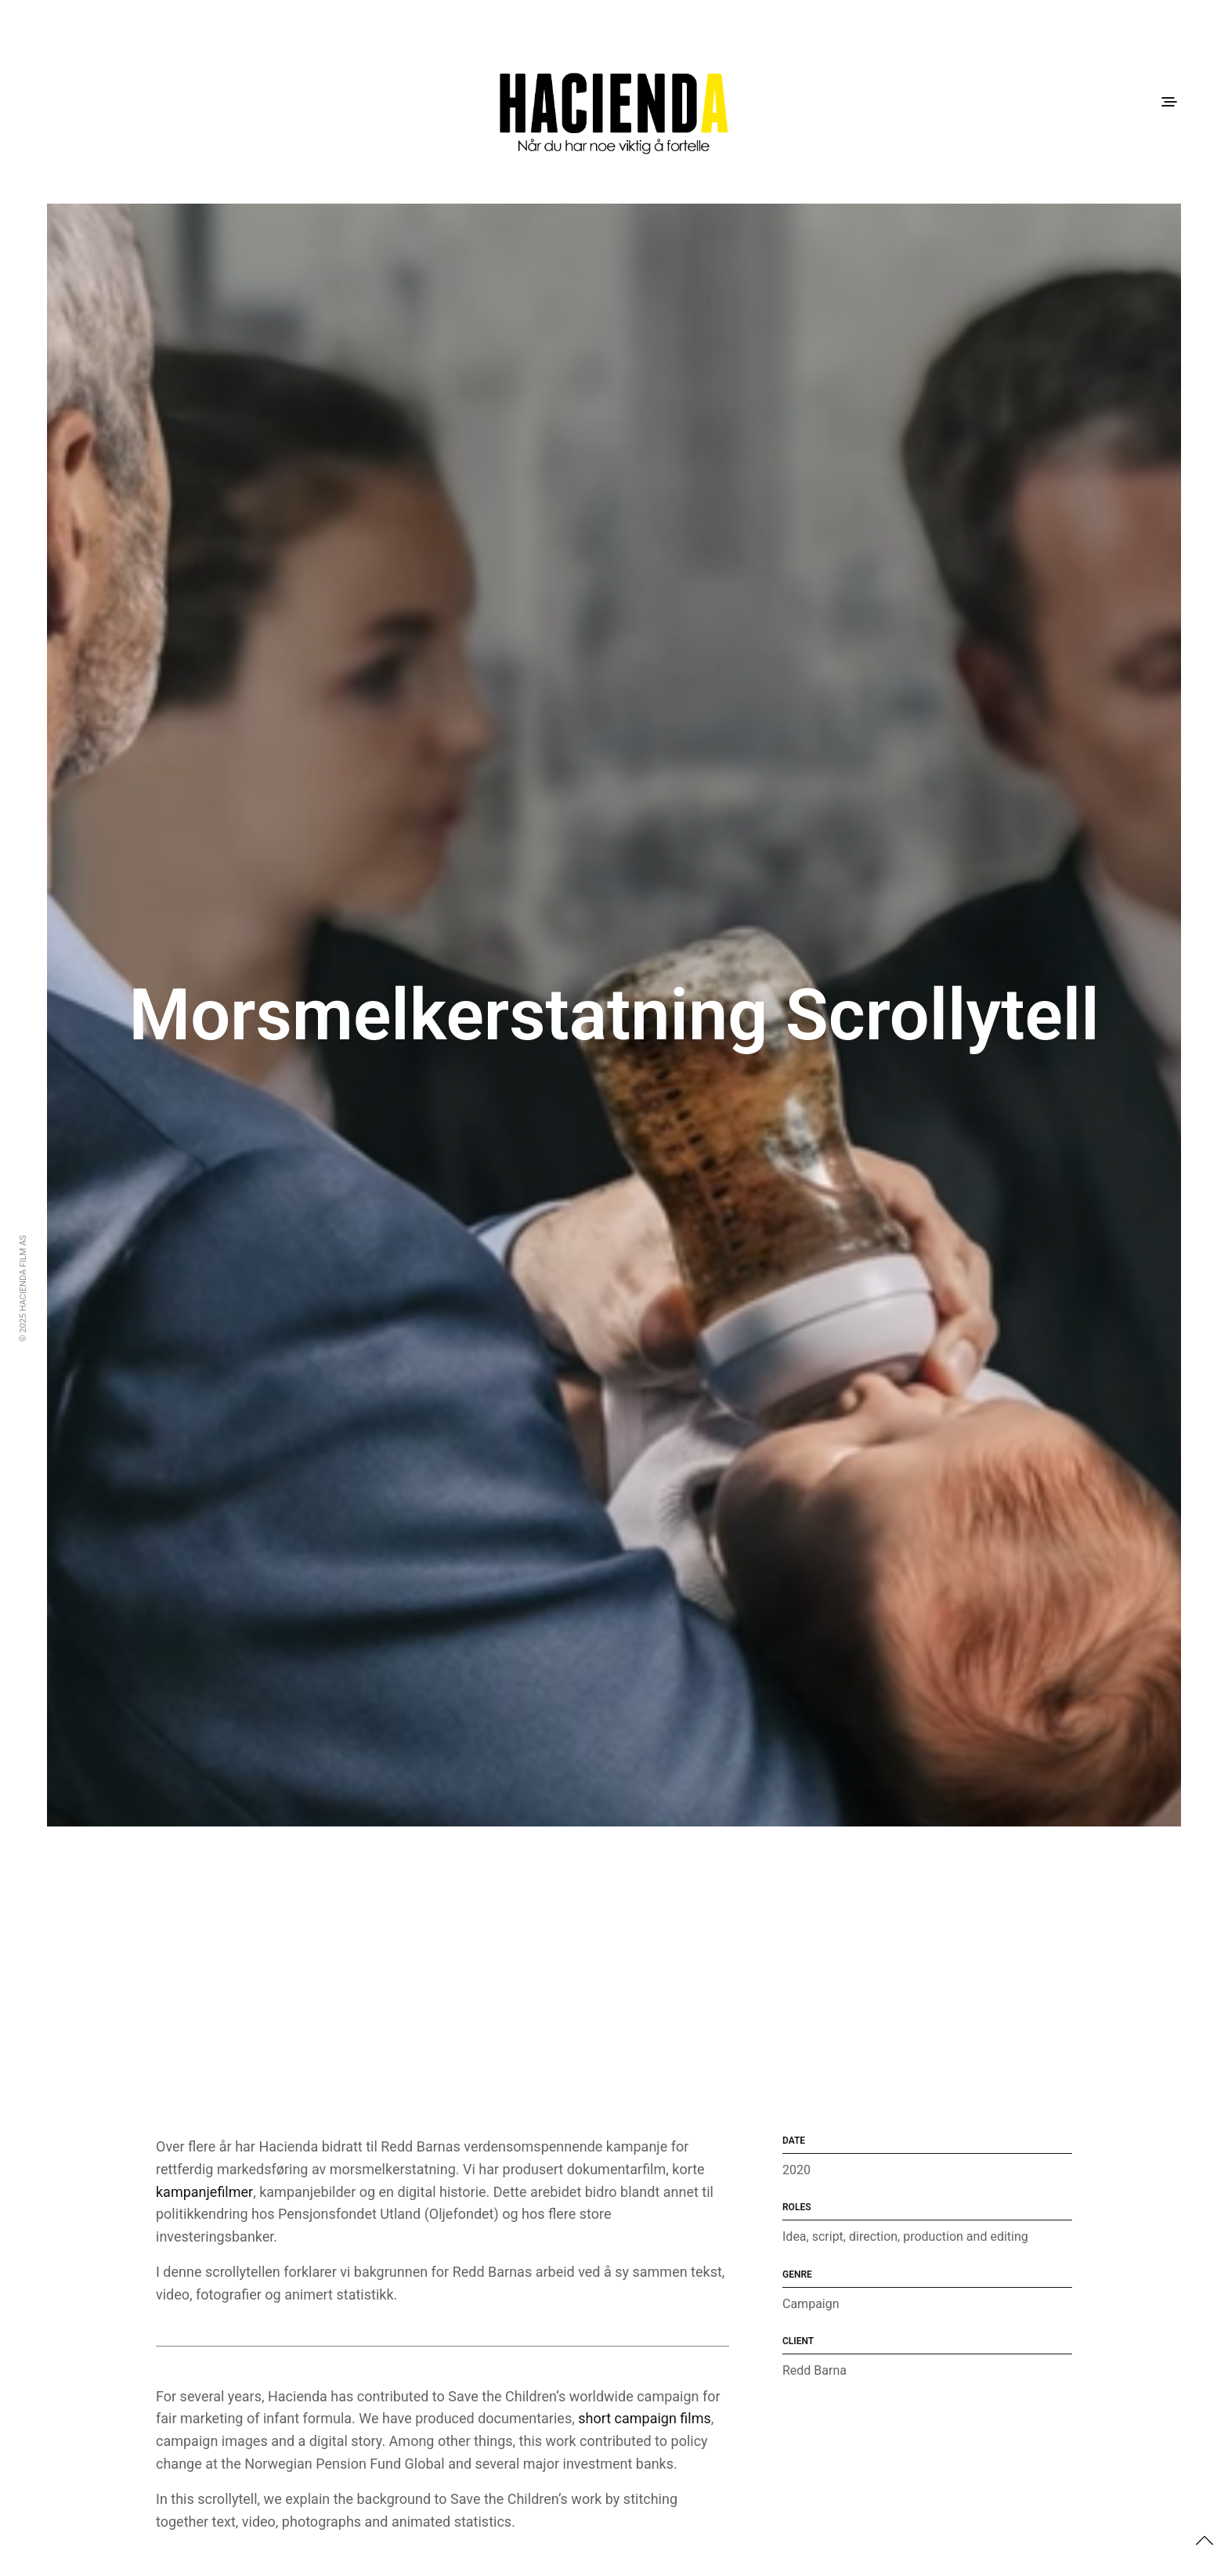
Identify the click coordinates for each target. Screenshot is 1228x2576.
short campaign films (644, 2418)
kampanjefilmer (204, 2192)
